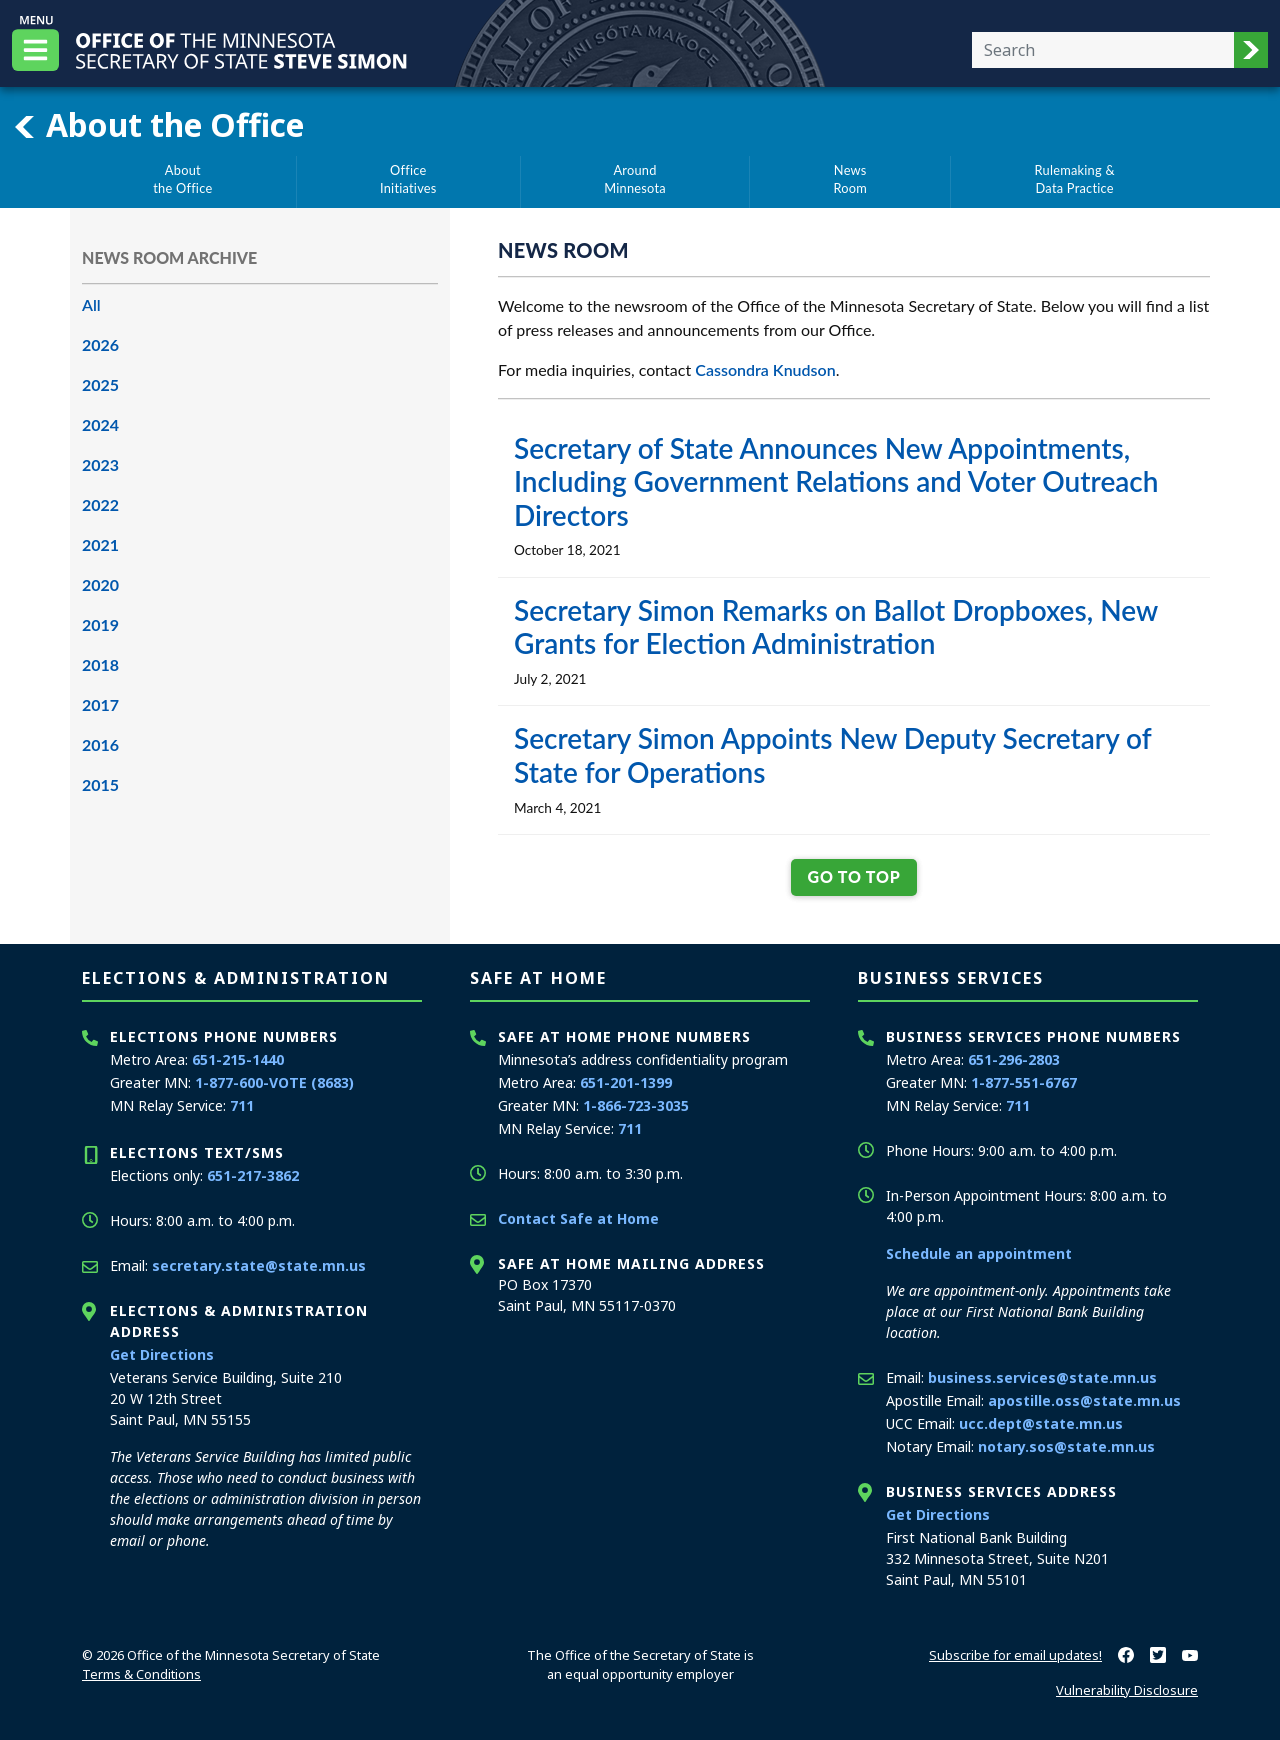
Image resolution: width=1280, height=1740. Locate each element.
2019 (100, 624)
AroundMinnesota (635, 179)
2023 (100, 464)
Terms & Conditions (141, 1674)
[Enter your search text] (1103, 50)
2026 (100, 344)
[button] (1251, 50)
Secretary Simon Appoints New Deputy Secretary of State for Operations (832, 755)
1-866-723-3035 (636, 1105)
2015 (100, 784)
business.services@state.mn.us (1042, 1377)
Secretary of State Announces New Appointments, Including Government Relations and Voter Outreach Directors (836, 481)
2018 (100, 664)
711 (242, 1105)
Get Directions (162, 1354)
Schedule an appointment (979, 1253)
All (91, 304)
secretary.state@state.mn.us (259, 1265)
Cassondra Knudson (765, 369)
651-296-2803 (1014, 1059)
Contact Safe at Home (578, 1218)
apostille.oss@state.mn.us (1084, 1400)
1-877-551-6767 (1024, 1082)
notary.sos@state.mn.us (1066, 1446)
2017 (100, 704)
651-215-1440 (238, 1059)
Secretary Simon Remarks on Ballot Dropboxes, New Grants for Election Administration (836, 627)
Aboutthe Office (182, 179)
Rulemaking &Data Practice (1075, 179)
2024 (100, 424)
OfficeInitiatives (408, 179)
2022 (100, 504)
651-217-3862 (253, 1175)
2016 (100, 744)
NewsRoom (850, 179)
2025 (100, 384)
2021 (100, 544)
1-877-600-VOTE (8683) (274, 1082)
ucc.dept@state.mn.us (1041, 1423)
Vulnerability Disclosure (1127, 1690)
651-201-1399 (626, 1082)
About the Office (158, 125)
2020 (100, 584)
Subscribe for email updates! (1015, 1655)
